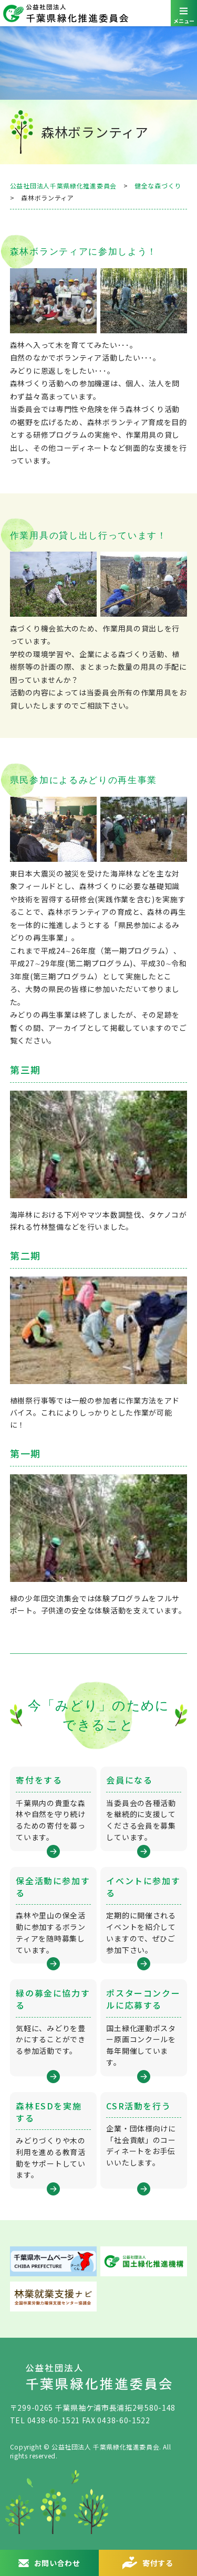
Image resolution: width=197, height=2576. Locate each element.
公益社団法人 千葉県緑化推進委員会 (98, 13)
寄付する (157, 2563)
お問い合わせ (57, 2563)
